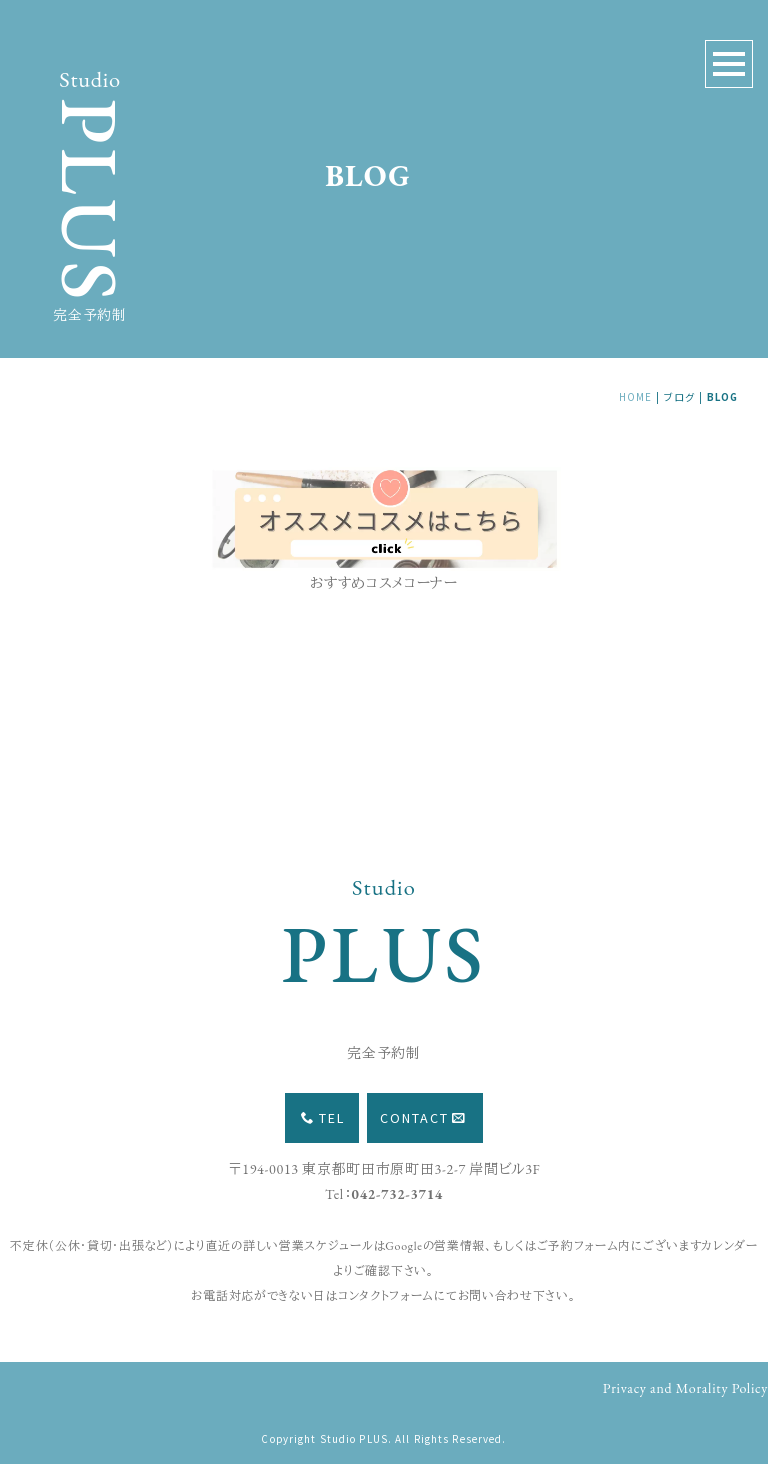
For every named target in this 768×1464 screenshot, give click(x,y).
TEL (323, 1117)
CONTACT (423, 1117)
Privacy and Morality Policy (685, 1388)
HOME (635, 397)
